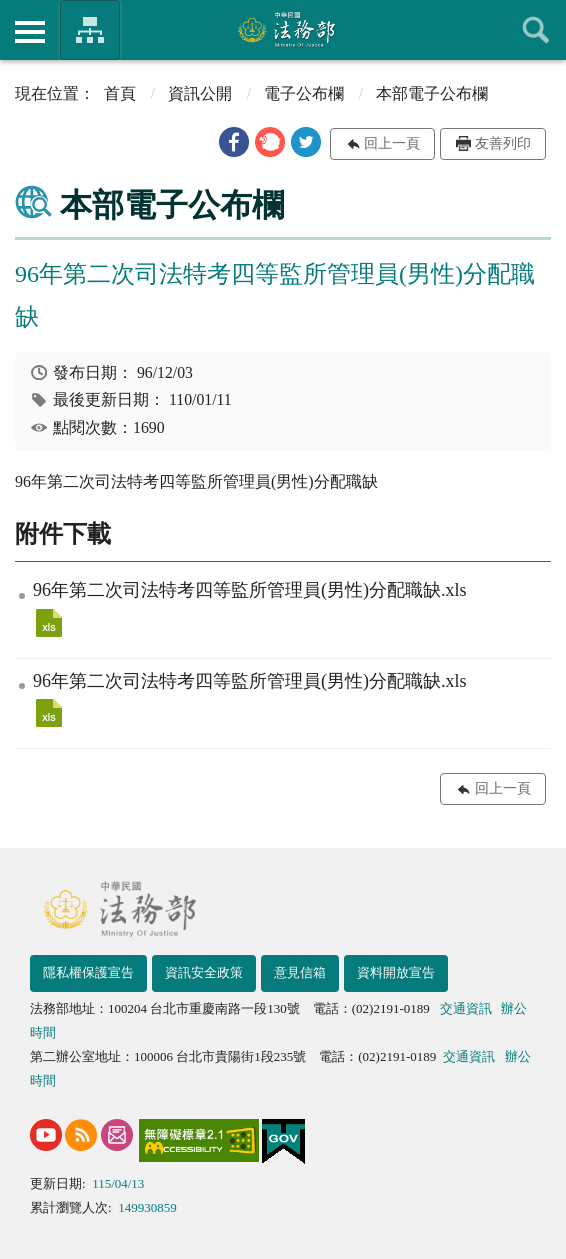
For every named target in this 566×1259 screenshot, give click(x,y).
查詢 (536, 30)
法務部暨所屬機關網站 (90, 30)
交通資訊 (466, 1008)
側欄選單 (30, 32)
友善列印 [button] (503, 143)
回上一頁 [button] (392, 143)
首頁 (120, 93)
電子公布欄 (304, 93)
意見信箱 (300, 972)
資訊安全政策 (204, 972)
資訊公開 (200, 93)
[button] (234, 142)
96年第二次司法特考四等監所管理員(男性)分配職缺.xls (49, 623)
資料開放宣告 (396, 972)
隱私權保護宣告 (88, 972)
